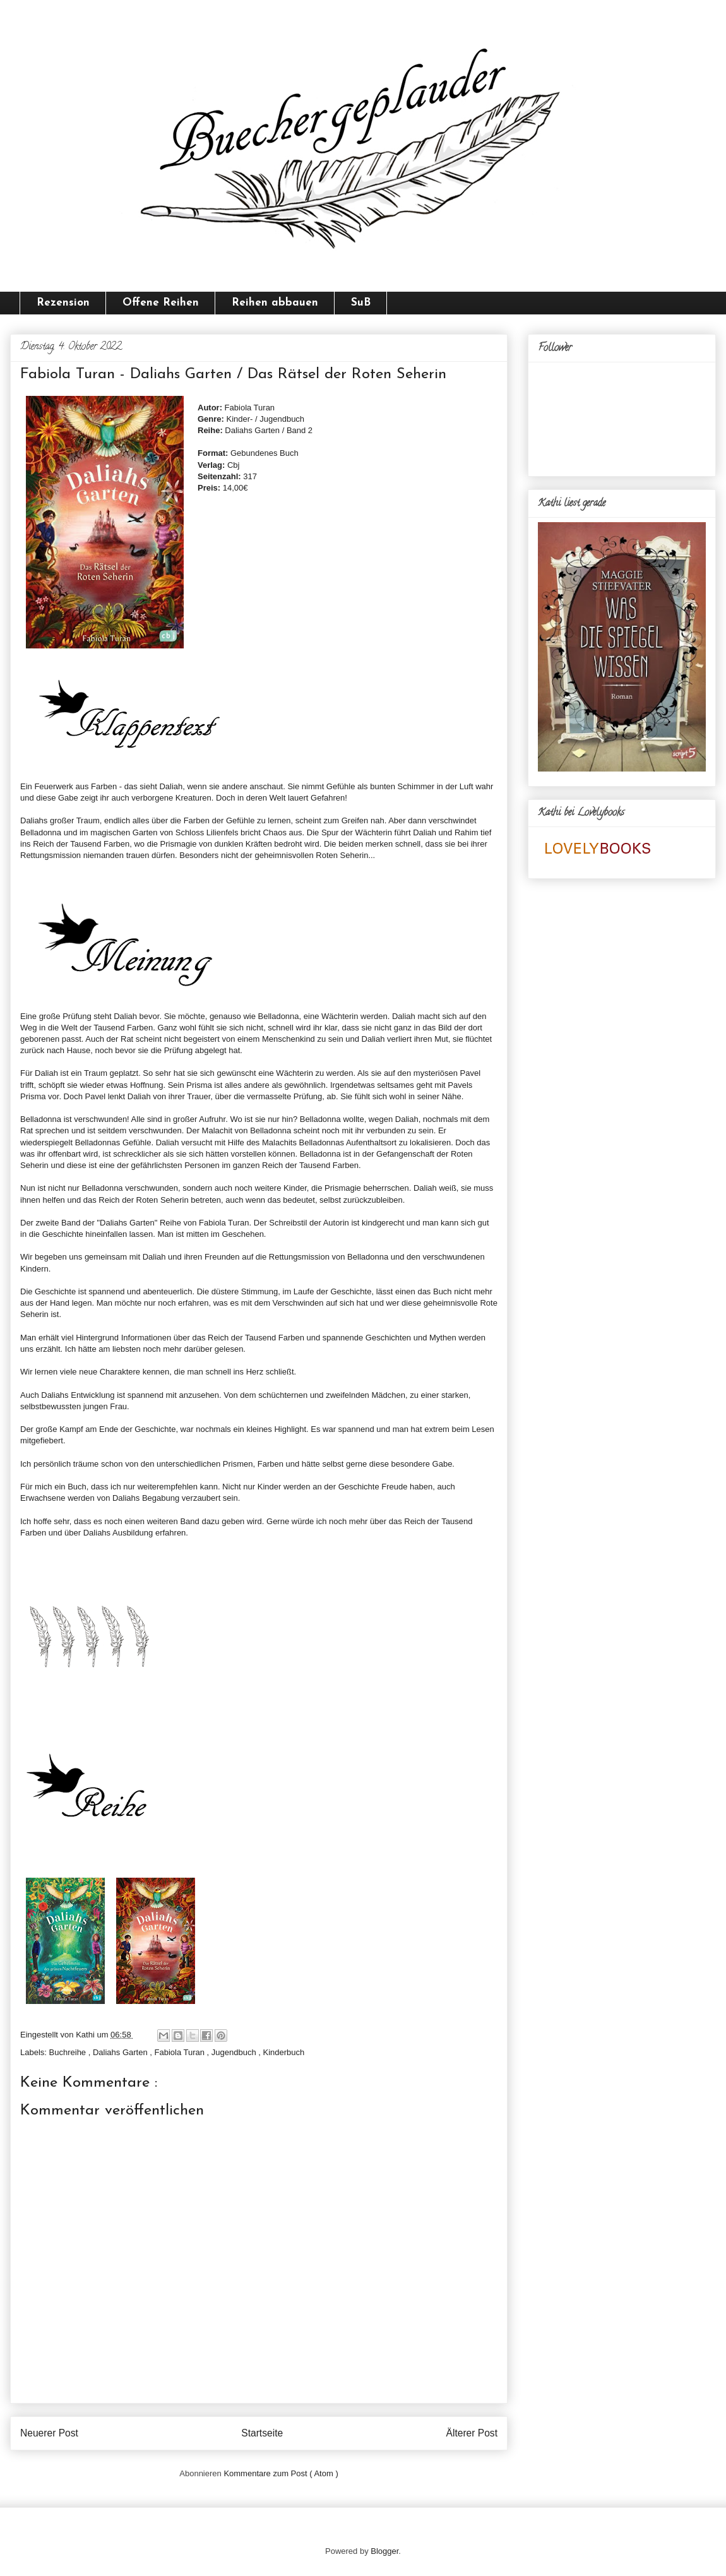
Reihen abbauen (275, 302)
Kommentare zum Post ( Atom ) (280, 2473)
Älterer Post (471, 2433)
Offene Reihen (160, 302)
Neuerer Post (49, 2433)
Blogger (384, 2551)
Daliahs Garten (121, 2052)
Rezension (63, 302)
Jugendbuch (234, 2052)
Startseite (262, 2433)
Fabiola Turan (181, 2052)
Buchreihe (68, 2052)
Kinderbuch (284, 2052)
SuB (361, 302)
